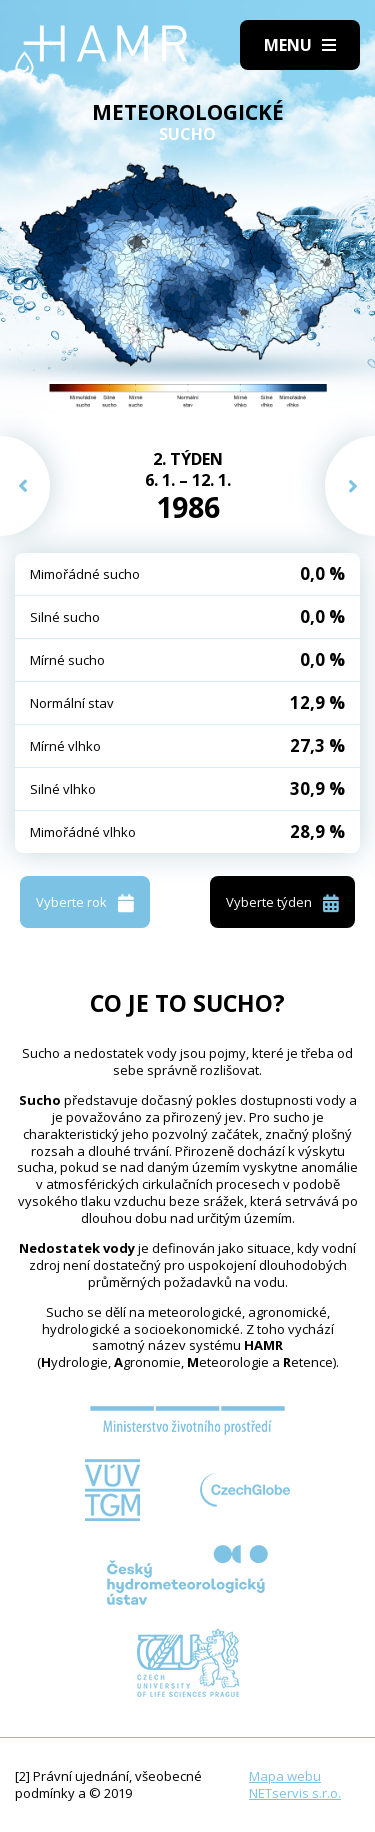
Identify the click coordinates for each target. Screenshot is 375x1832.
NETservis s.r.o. (295, 1793)
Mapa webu (285, 1776)
